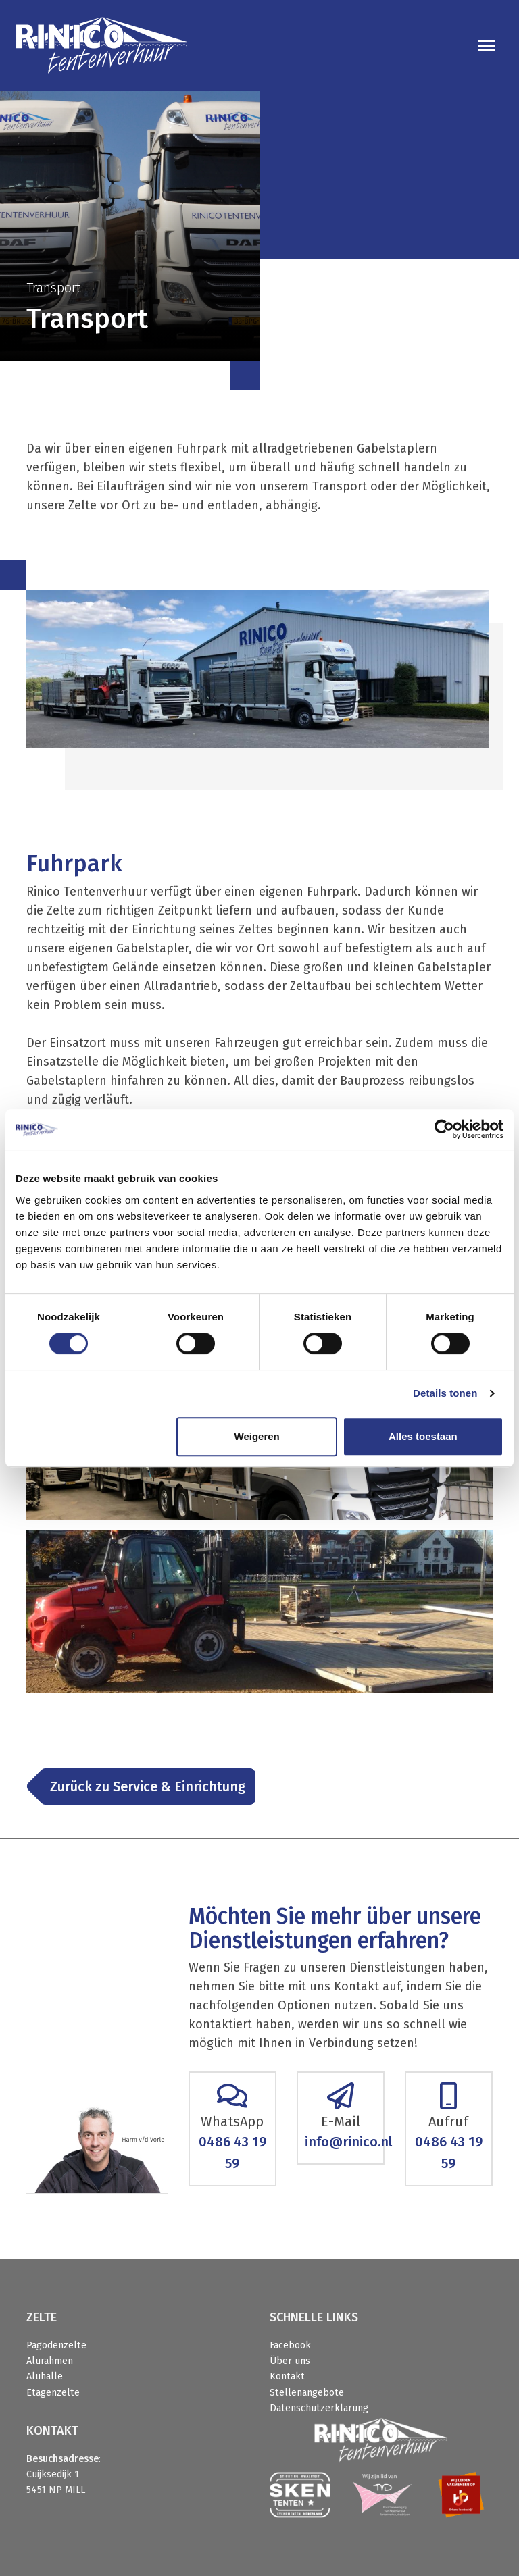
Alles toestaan (423, 1436)
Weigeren (257, 1436)
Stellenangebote (307, 2392)
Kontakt (287, 2376)
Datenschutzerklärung (319, 2408)
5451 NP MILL (55, 2490)
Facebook (290, 2345)
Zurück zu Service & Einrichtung (147, 1786)
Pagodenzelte (56, 2345)
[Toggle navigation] (486, 45)
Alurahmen (49, 2361)
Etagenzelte (53, 2392)
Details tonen (445, 1393)
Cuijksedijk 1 (52, 2474)
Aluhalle (44, 2376)
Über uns (290, 2361)
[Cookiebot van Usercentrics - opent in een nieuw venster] (444, 1129)
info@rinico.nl (349, 2142)
